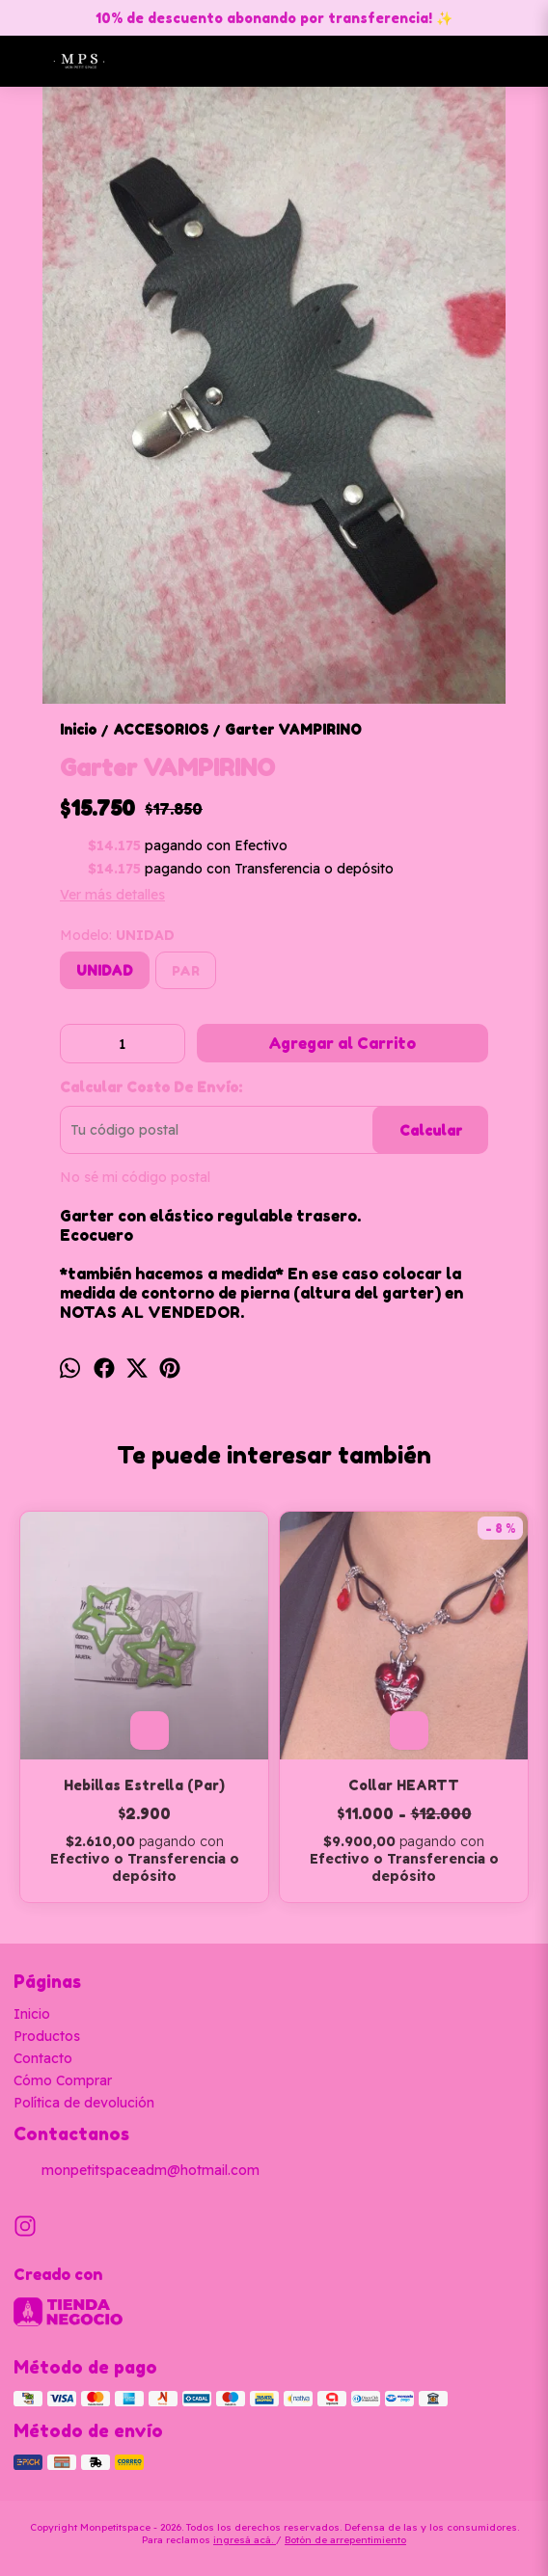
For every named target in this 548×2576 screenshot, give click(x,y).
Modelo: (117, 935)
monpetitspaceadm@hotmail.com (137, 2171)
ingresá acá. (244, 2540)
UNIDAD (104, 970)
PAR (186, 971)
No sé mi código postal (135, 1177)
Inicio (32, 2014)
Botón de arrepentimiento (345, 2540)
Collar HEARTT (403, 1785)
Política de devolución (84, 2102)
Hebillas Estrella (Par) (144, 1785)
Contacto (43, 2058)
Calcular (430, 1130)
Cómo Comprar (63, 2080)
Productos (47, 2036)
